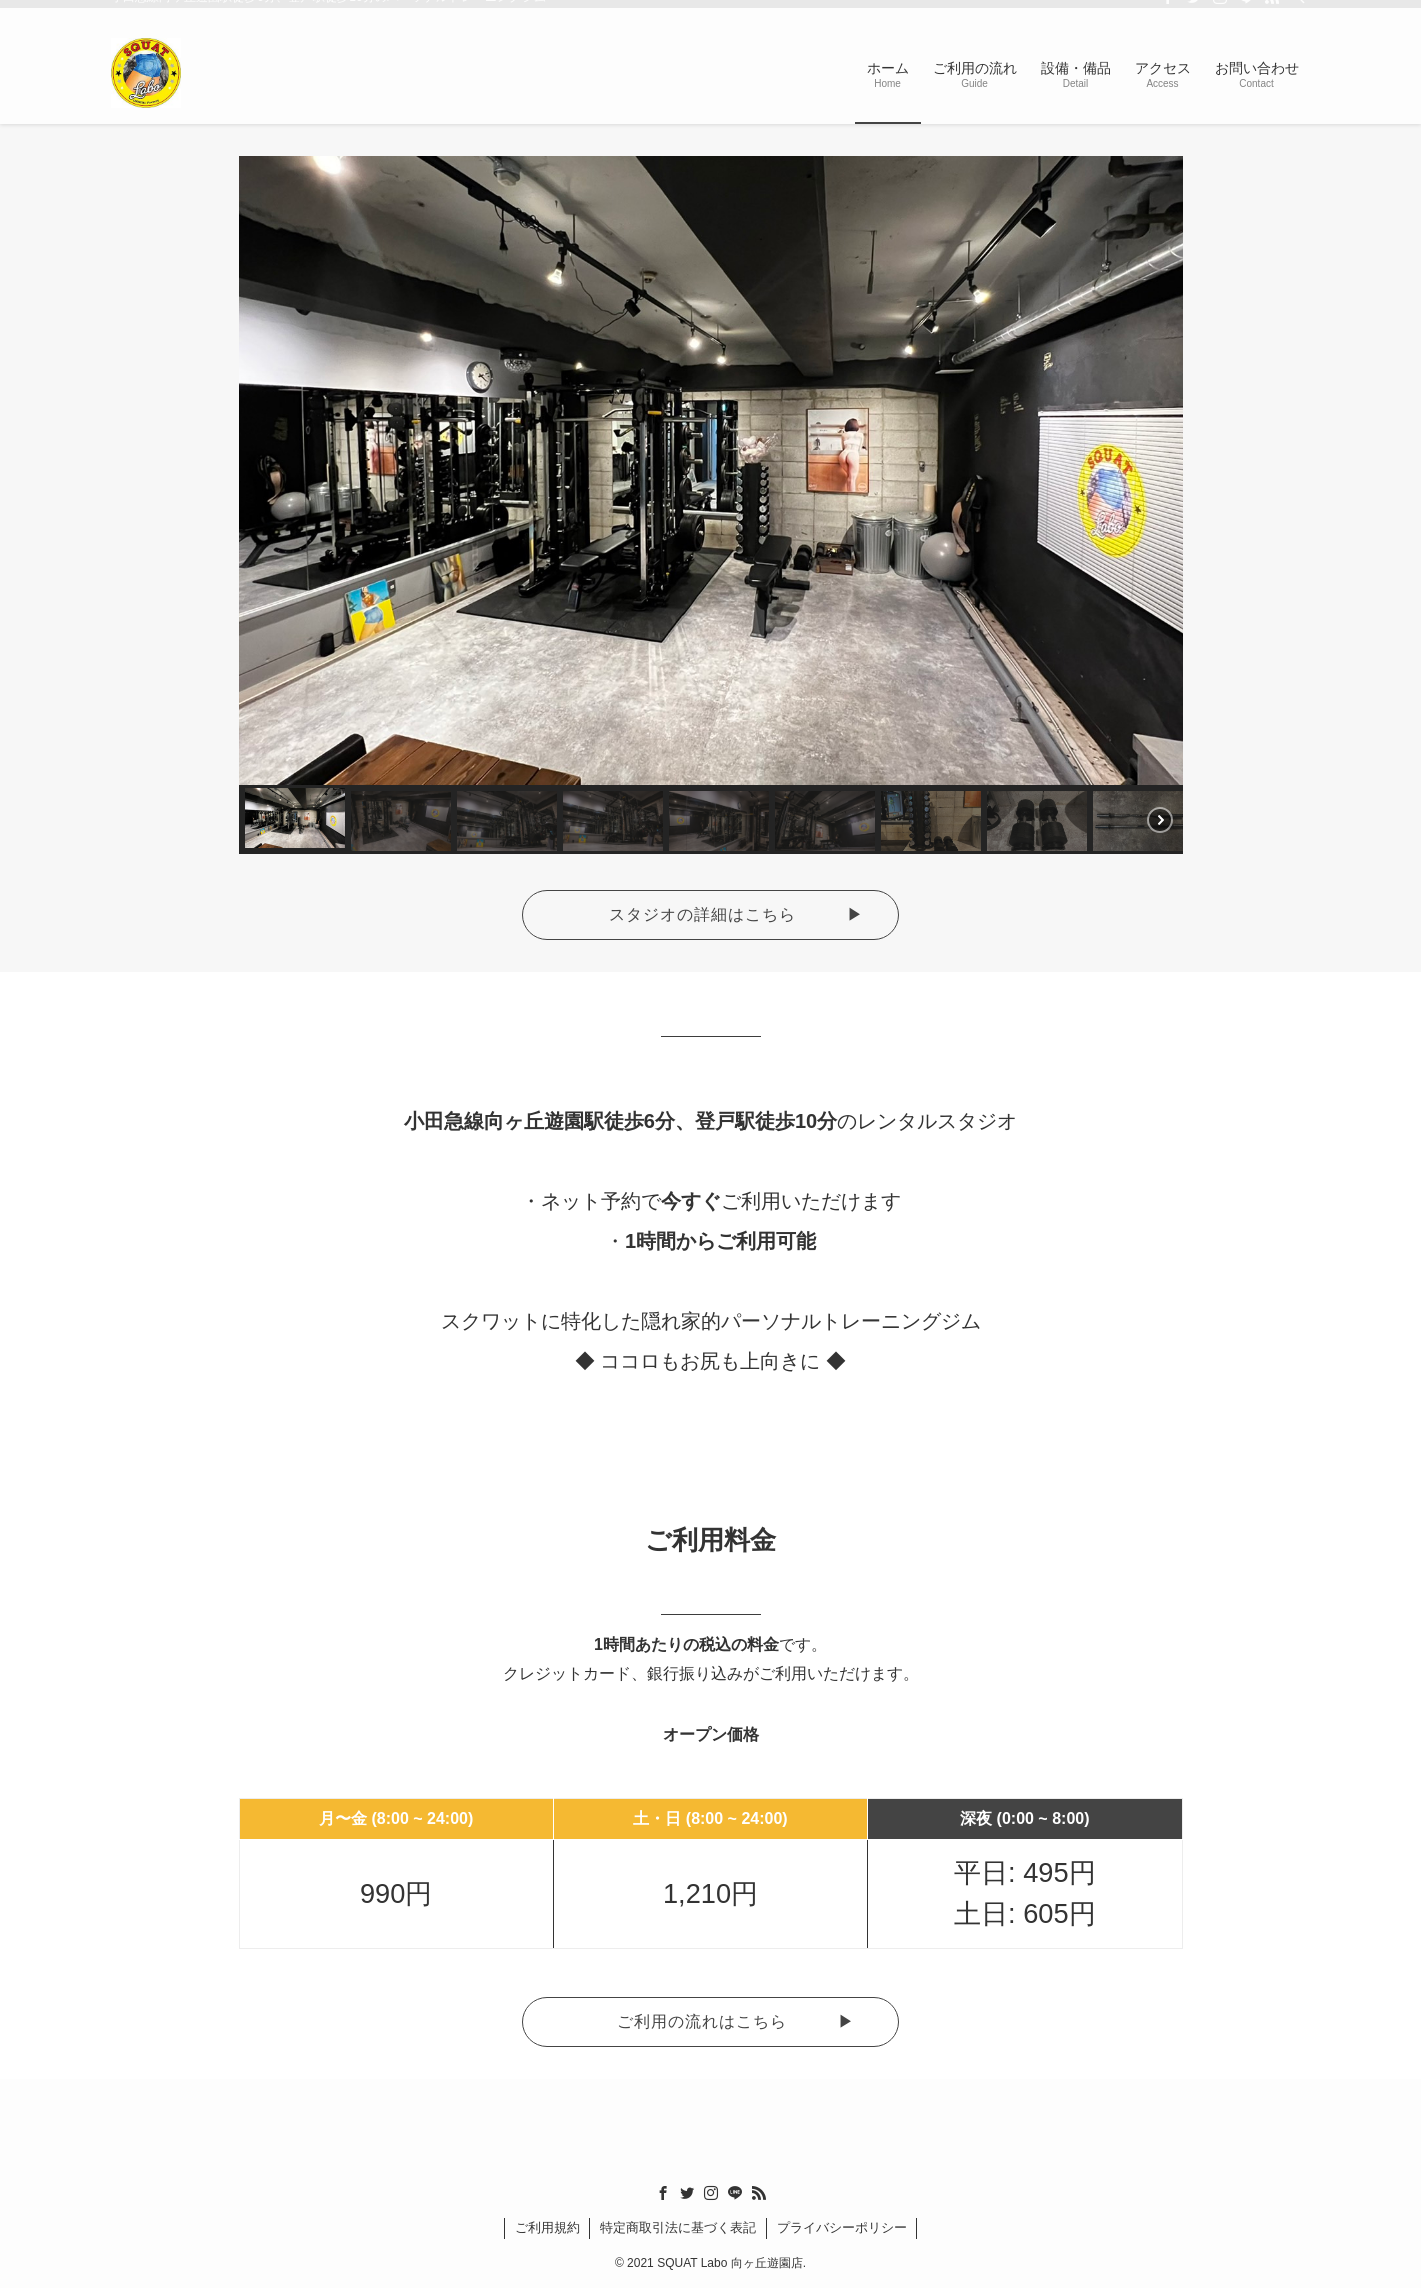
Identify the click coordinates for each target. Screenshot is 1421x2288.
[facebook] (1168, 11)
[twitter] (1194, 11)
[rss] (1272, 11)
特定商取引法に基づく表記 (678, 2227)
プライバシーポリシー (842, 2227)
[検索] (1298, 11)
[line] (1246, 11)
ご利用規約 (547, 2227)
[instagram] (1220, 11)
